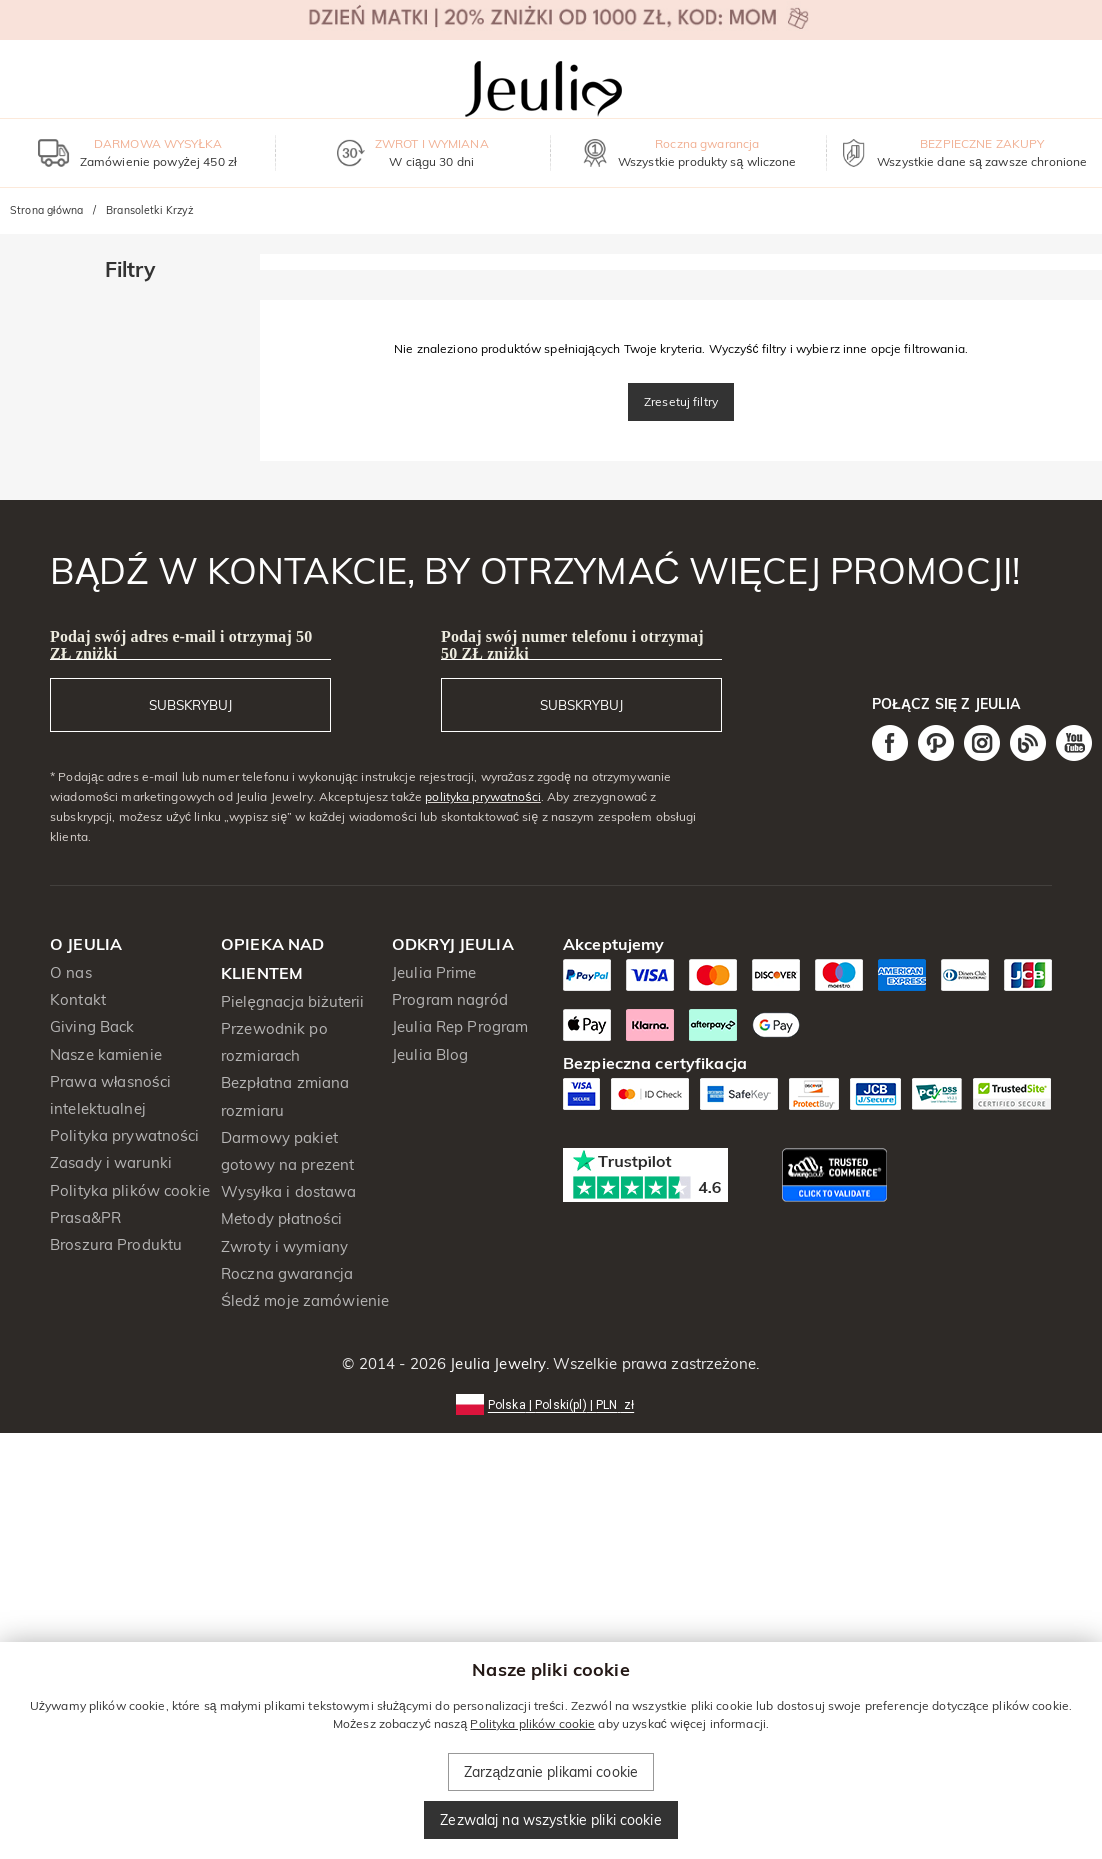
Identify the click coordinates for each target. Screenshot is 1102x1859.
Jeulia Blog (430, 1054)
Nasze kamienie (106, 1054)
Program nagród (450, 999)
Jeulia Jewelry (496, 1363)
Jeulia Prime (434, 972)
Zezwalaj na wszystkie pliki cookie (550, 1820)
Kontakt (78, 999)
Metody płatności (281, 1218)
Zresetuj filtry (681, 401)
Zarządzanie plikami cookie (551, 1772)
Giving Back (92, 1026)
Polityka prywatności (124, 1135)
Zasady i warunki (111, 1162)
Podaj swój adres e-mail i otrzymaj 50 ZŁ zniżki (181, 645)
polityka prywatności (483, 796)
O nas (71, 972)
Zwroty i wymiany (284, 1246)
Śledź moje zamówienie (305, 1300)
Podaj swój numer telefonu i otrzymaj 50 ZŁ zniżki (572, 645)
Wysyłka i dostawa (289, 1191)
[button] (551, 1403)
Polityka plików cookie (130, 1190)
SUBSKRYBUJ (190, 705)
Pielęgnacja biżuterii (293, 1001)
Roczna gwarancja (287, 1273)
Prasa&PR (85, 1217)
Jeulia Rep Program (460, 1026)
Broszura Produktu (116, 1244)
